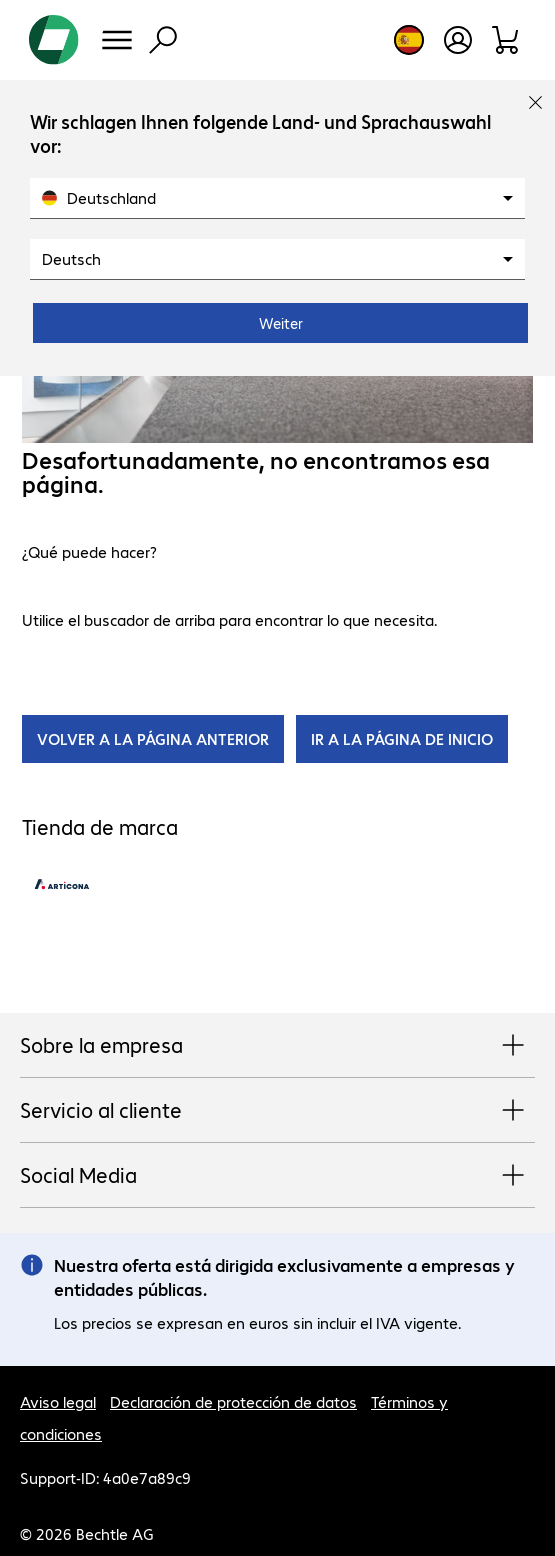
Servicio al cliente (277, 1111)
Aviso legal (58, 1401)
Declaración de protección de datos (233, 1401)
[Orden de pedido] (506, 40)
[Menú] (117, 40)
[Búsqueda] (163, 40)
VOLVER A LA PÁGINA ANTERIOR (153, 738)
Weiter (281, 323)
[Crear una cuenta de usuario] (458, 40)
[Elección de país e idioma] (409, 40)
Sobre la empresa (277, 1046)
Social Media (277, 1176)
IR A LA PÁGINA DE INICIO (402, 738)
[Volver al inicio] (54, 40)
